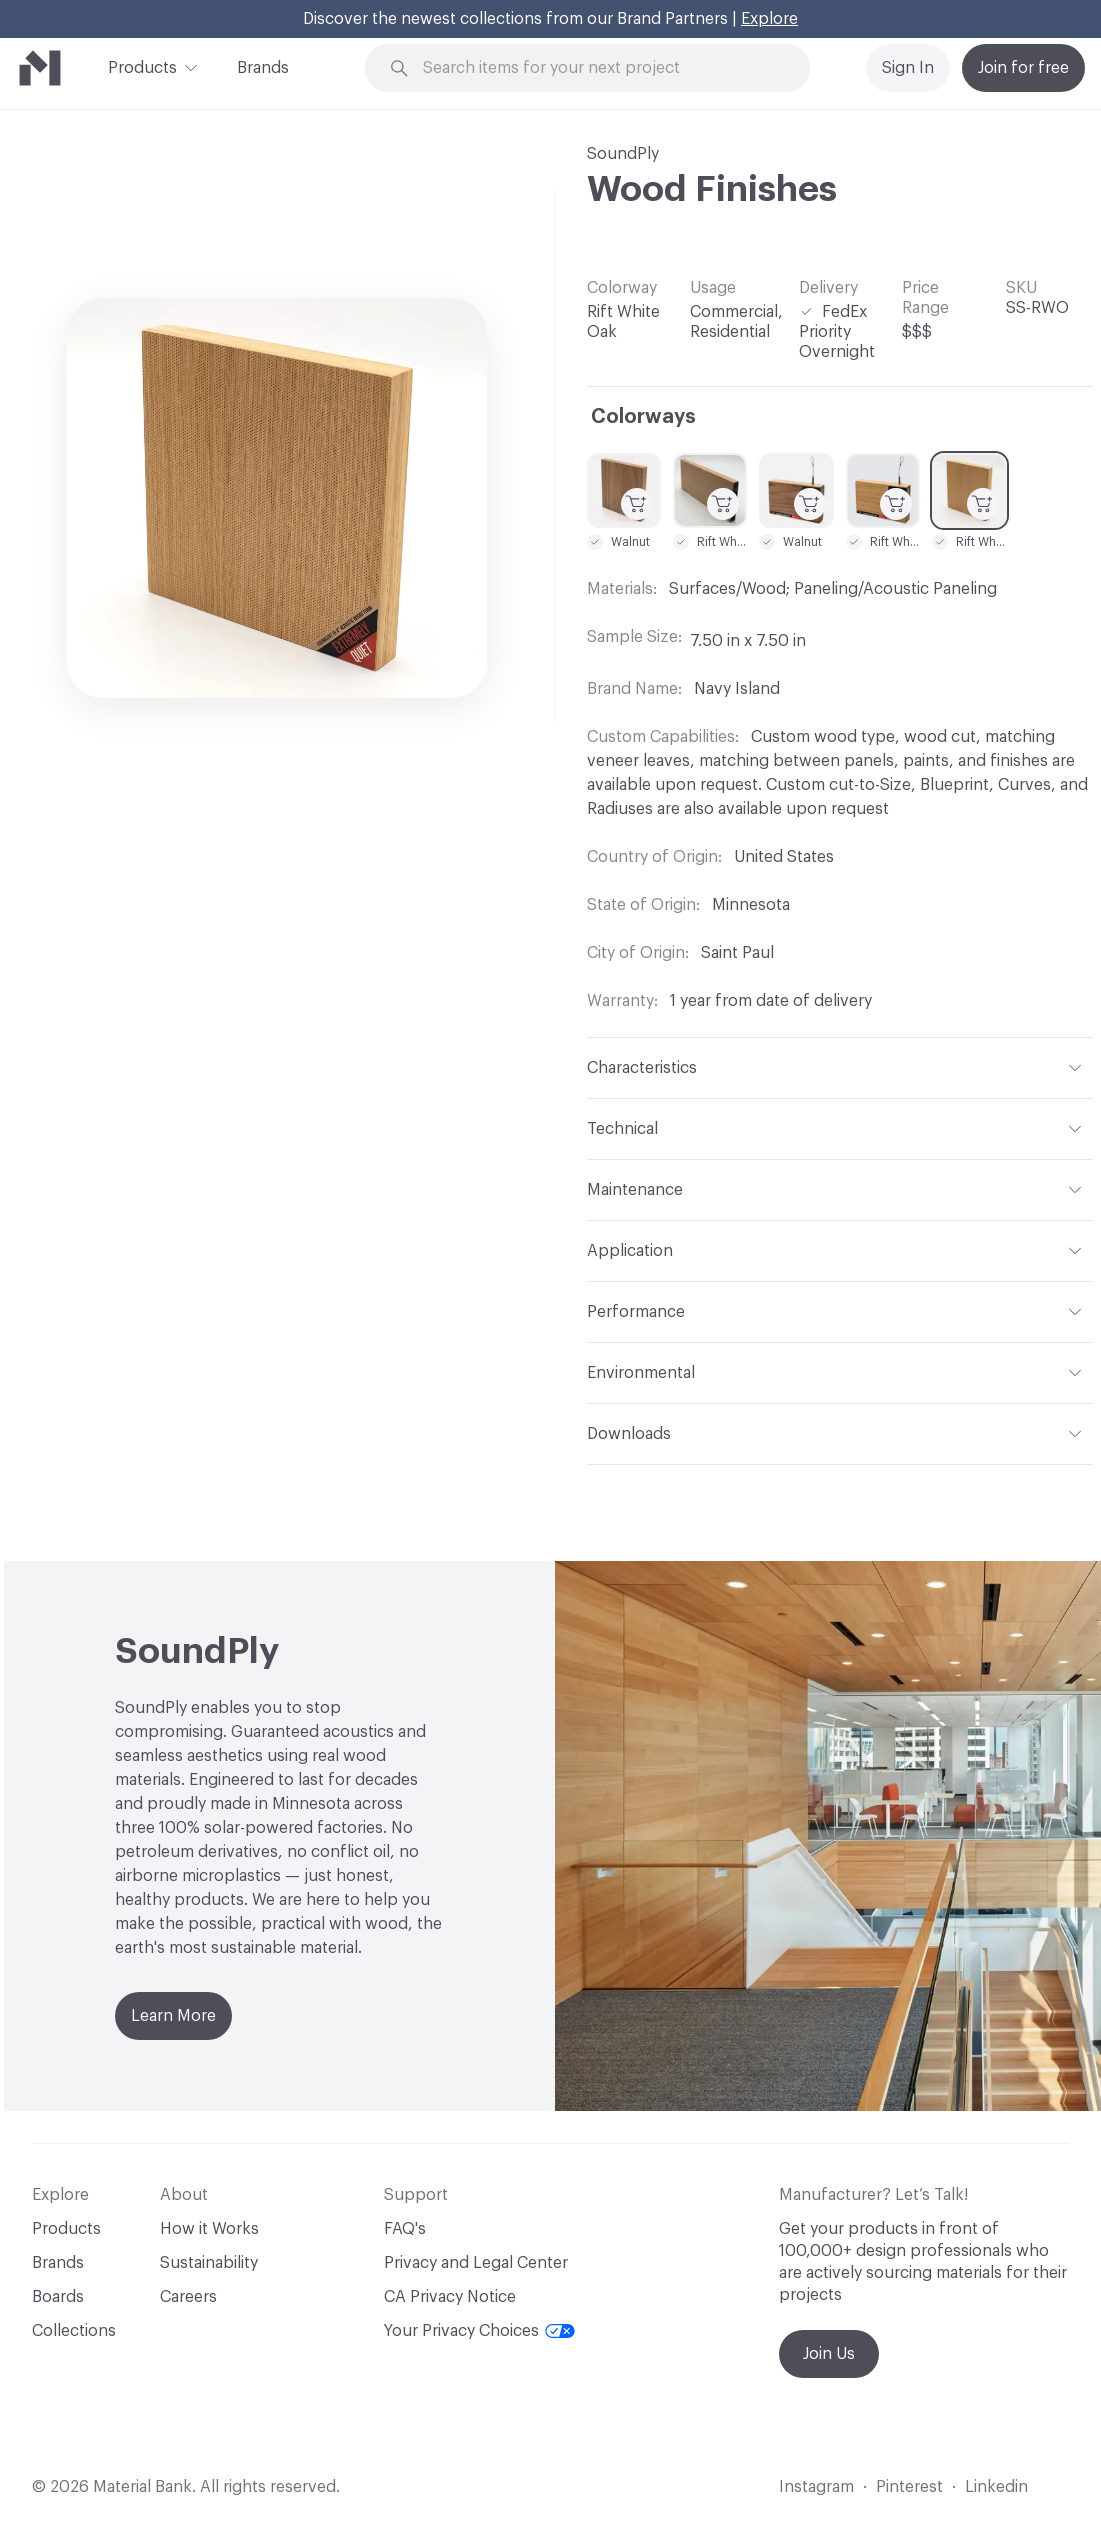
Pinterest (909, 2487)
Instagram (816, 2487)
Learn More (173, 2016)
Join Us (829, 2354)
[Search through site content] (599, 68)
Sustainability (209, 2263)
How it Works (209, 2229)
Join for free (1023, 68)
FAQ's (405, 2229)
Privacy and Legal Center (476, 2263)
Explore (769, 19)
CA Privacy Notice (450, 2297)
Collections (74, 2331)
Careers (188, 2297)
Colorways (643, 417)
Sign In (908, 68)
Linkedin (996, 2487)
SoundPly (623, 154)
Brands (263, 68)
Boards (58, 2297)
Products (142, 66)
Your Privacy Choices (479, 2331)
